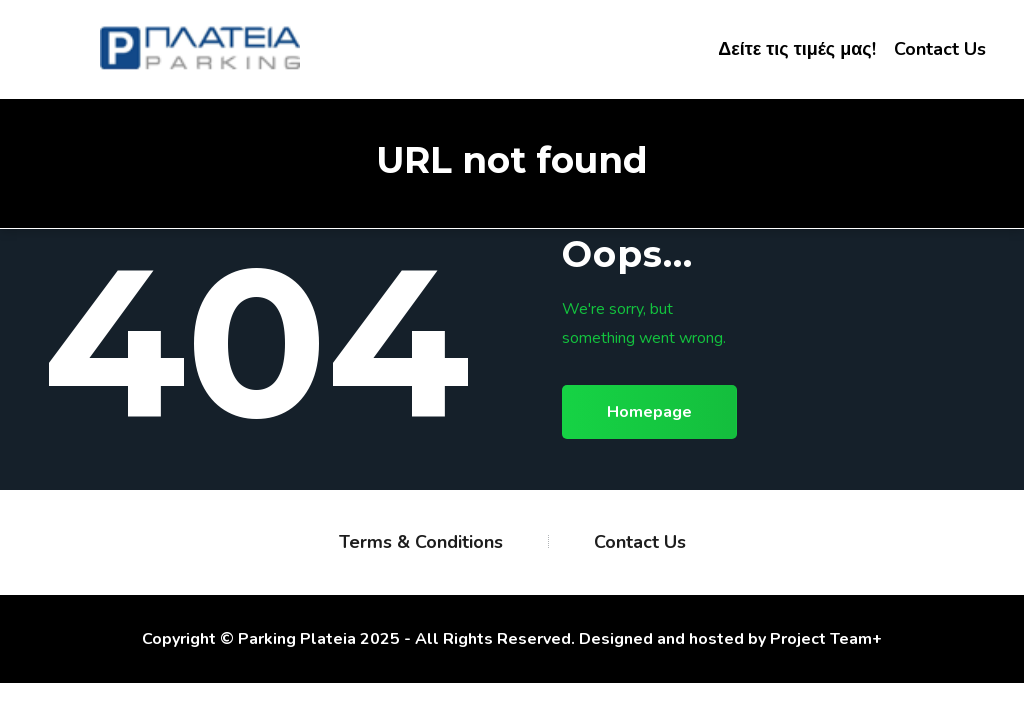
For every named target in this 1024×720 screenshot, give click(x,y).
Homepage (649, 412)
